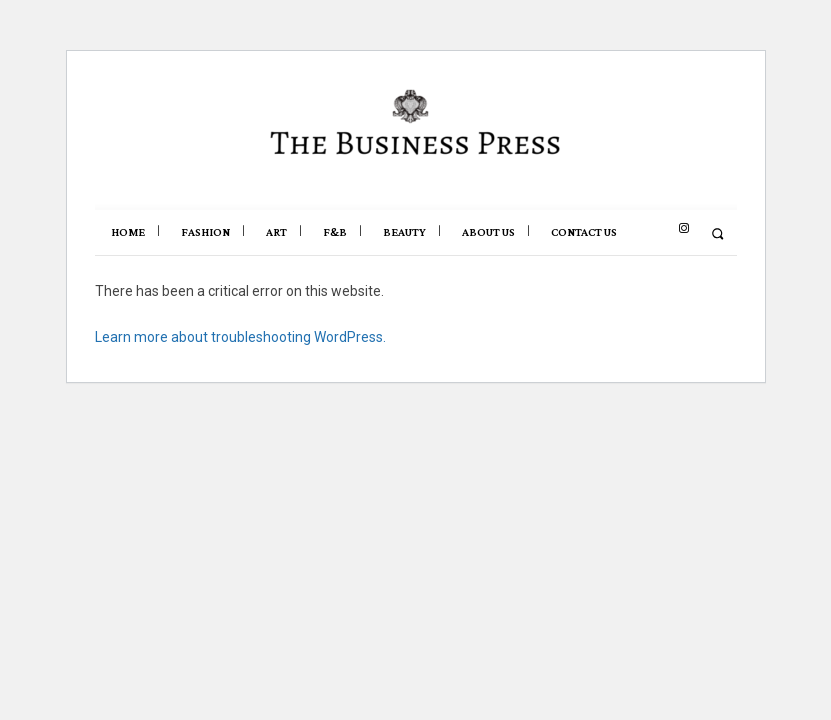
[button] (717, 233)
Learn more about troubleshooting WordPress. (240, 337)
